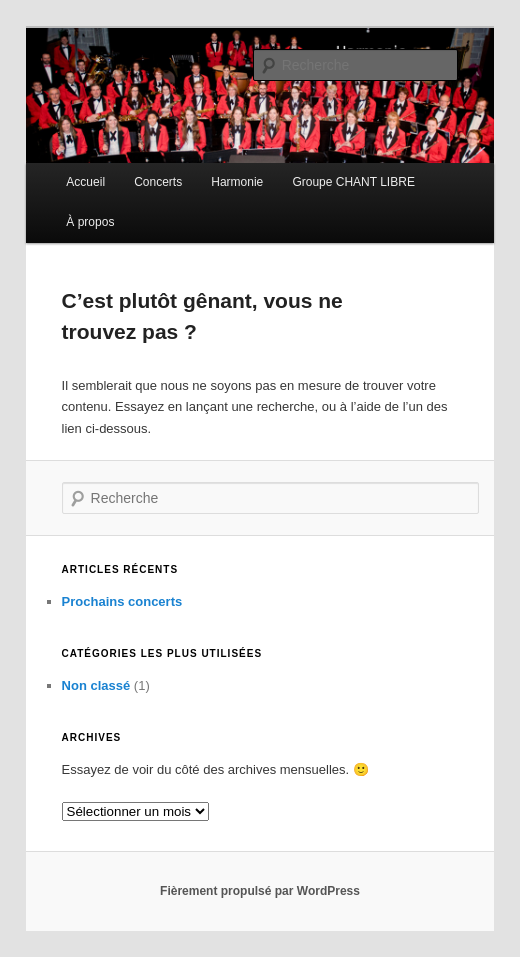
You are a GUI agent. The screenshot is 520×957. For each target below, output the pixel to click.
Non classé (96, 685)
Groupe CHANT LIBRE (353, 182)
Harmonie (237, 182)
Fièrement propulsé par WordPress (260, 891)
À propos (90, 222)
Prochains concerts (122, 601)
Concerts (158, 182)
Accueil (85, 182)
